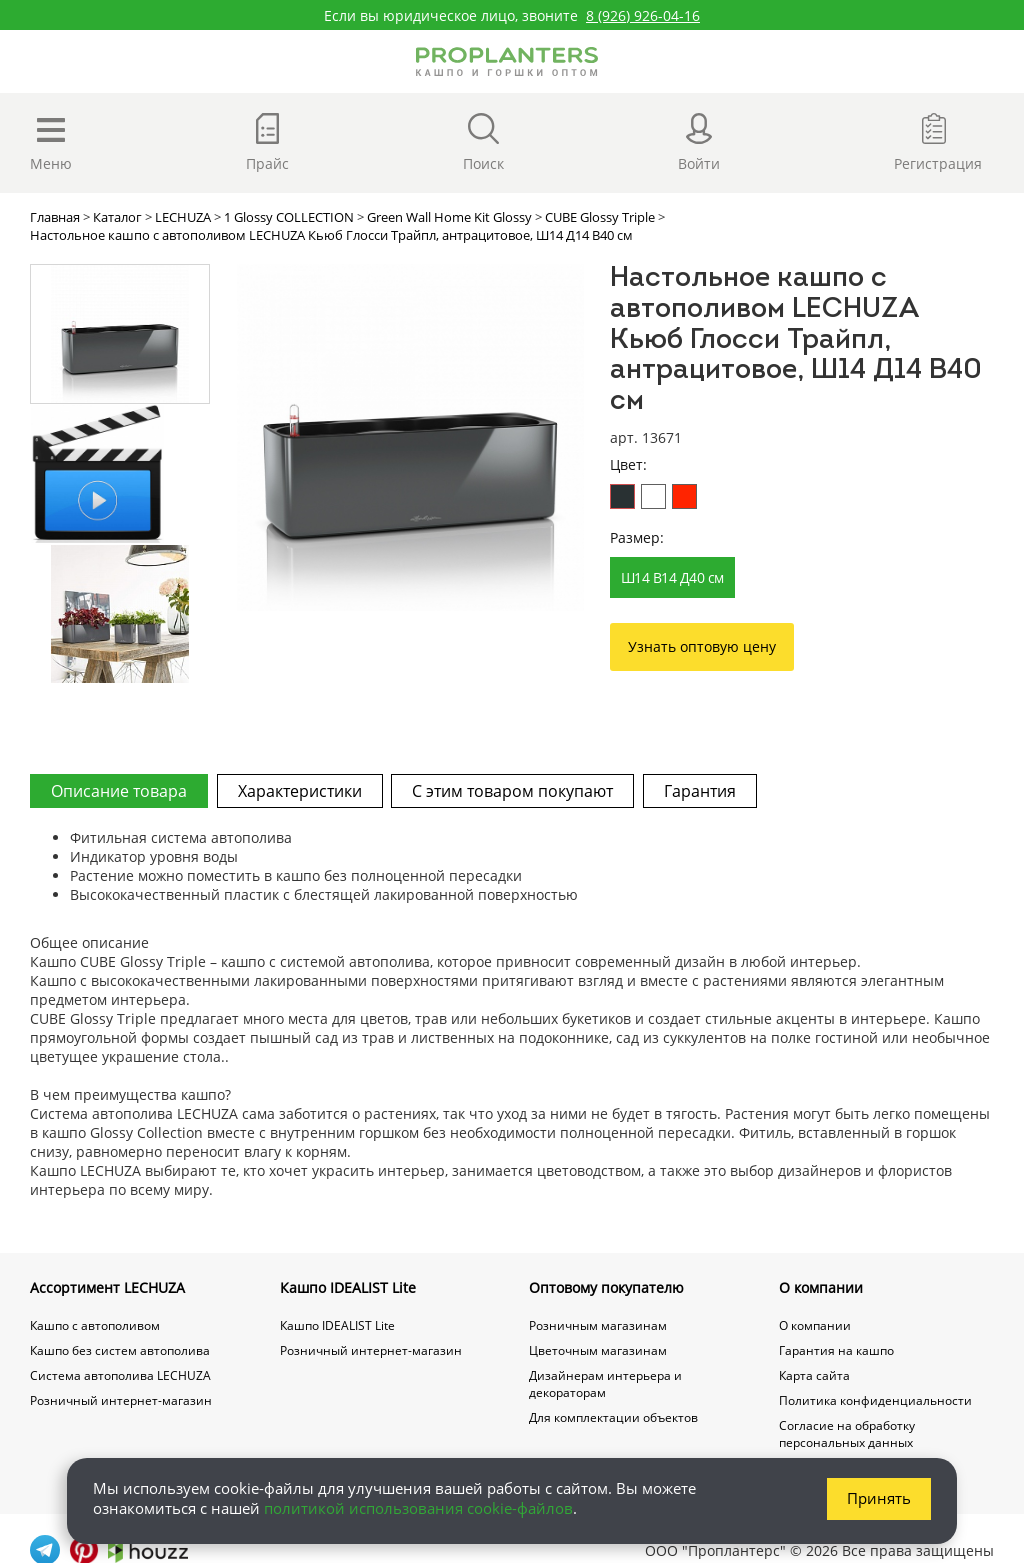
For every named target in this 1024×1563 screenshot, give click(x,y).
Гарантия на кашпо (836, 1350)
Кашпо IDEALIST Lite (348, 1287)
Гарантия (704, 791)
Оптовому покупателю (606, 1287)
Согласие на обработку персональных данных (847, 1434)
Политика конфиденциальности (875, 1400)
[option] (410, 437)
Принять (879, 1497)
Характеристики (301, 791)
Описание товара (119, 791)
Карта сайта (814, 1375)
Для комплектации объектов (613, 1417)
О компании (821, 1287)
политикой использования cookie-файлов (418, 1507)
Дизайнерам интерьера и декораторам (605, 1384)
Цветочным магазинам (598, 1350)
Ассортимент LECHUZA (107, 1287)
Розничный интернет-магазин (121, 1400)
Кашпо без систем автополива (120, 1350)
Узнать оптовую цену (702, 646)
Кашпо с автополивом (95, 1325)
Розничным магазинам (598, 1325)
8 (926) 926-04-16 (643, 15)
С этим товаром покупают (515, 791)
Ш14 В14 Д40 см (672, 577)
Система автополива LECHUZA (120, 1375)
